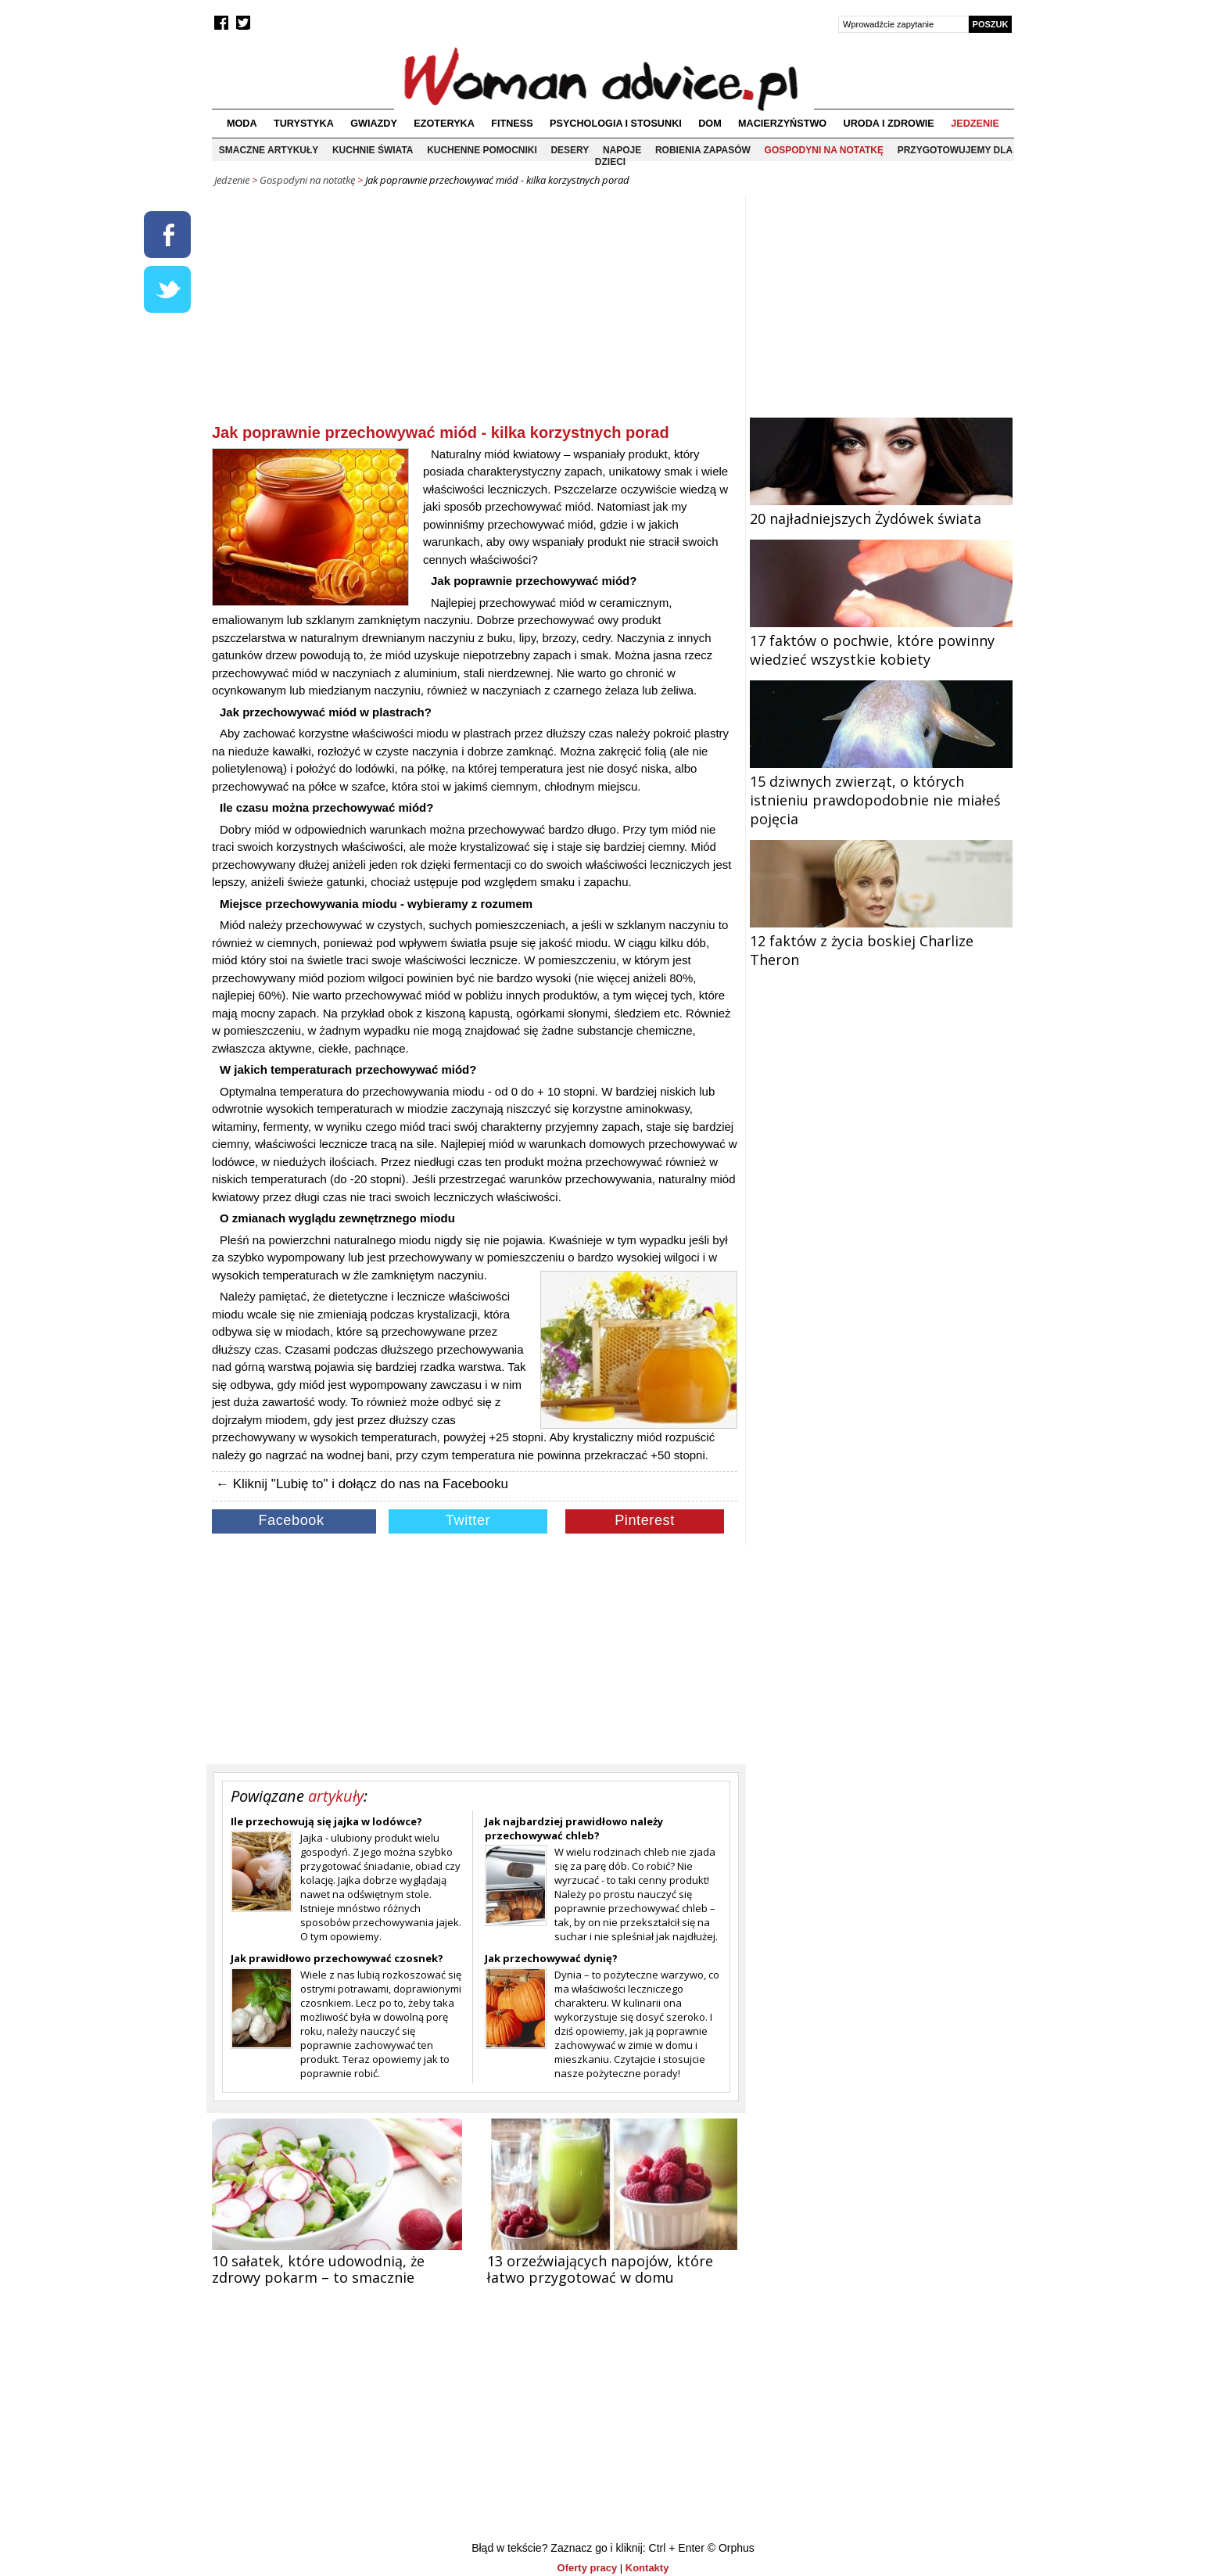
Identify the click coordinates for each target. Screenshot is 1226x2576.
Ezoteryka (444, 123)
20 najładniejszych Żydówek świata (881, 509)
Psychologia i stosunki (616, 123)
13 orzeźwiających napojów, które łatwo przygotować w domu (600, 2269)
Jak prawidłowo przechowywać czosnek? (337, 1958)
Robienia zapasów (703, 150)
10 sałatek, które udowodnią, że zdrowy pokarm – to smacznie (318, 2269)
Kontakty (647, 2568)
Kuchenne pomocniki (482, 150)
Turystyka (304, 123)
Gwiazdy (373, 123)
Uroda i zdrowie (889, 123)
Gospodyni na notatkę (824, 150)
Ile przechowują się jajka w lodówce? (326, 1821)
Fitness (511, 123)
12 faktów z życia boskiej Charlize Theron (881, 941)
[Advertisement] (474, 312)
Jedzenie (975, 123)
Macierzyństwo (782, 123)
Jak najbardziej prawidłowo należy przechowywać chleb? (574, 1828)
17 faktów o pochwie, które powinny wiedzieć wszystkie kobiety (881, 640)
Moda (242, 123)
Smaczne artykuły (269, 150)
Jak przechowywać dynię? (551, 1958)
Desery (569, 150)
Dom (710, 123)
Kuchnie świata (373, 150)
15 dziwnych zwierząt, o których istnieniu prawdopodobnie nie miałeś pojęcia (881, 790)
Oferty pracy (587, 2568)
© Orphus (731, 2548)
